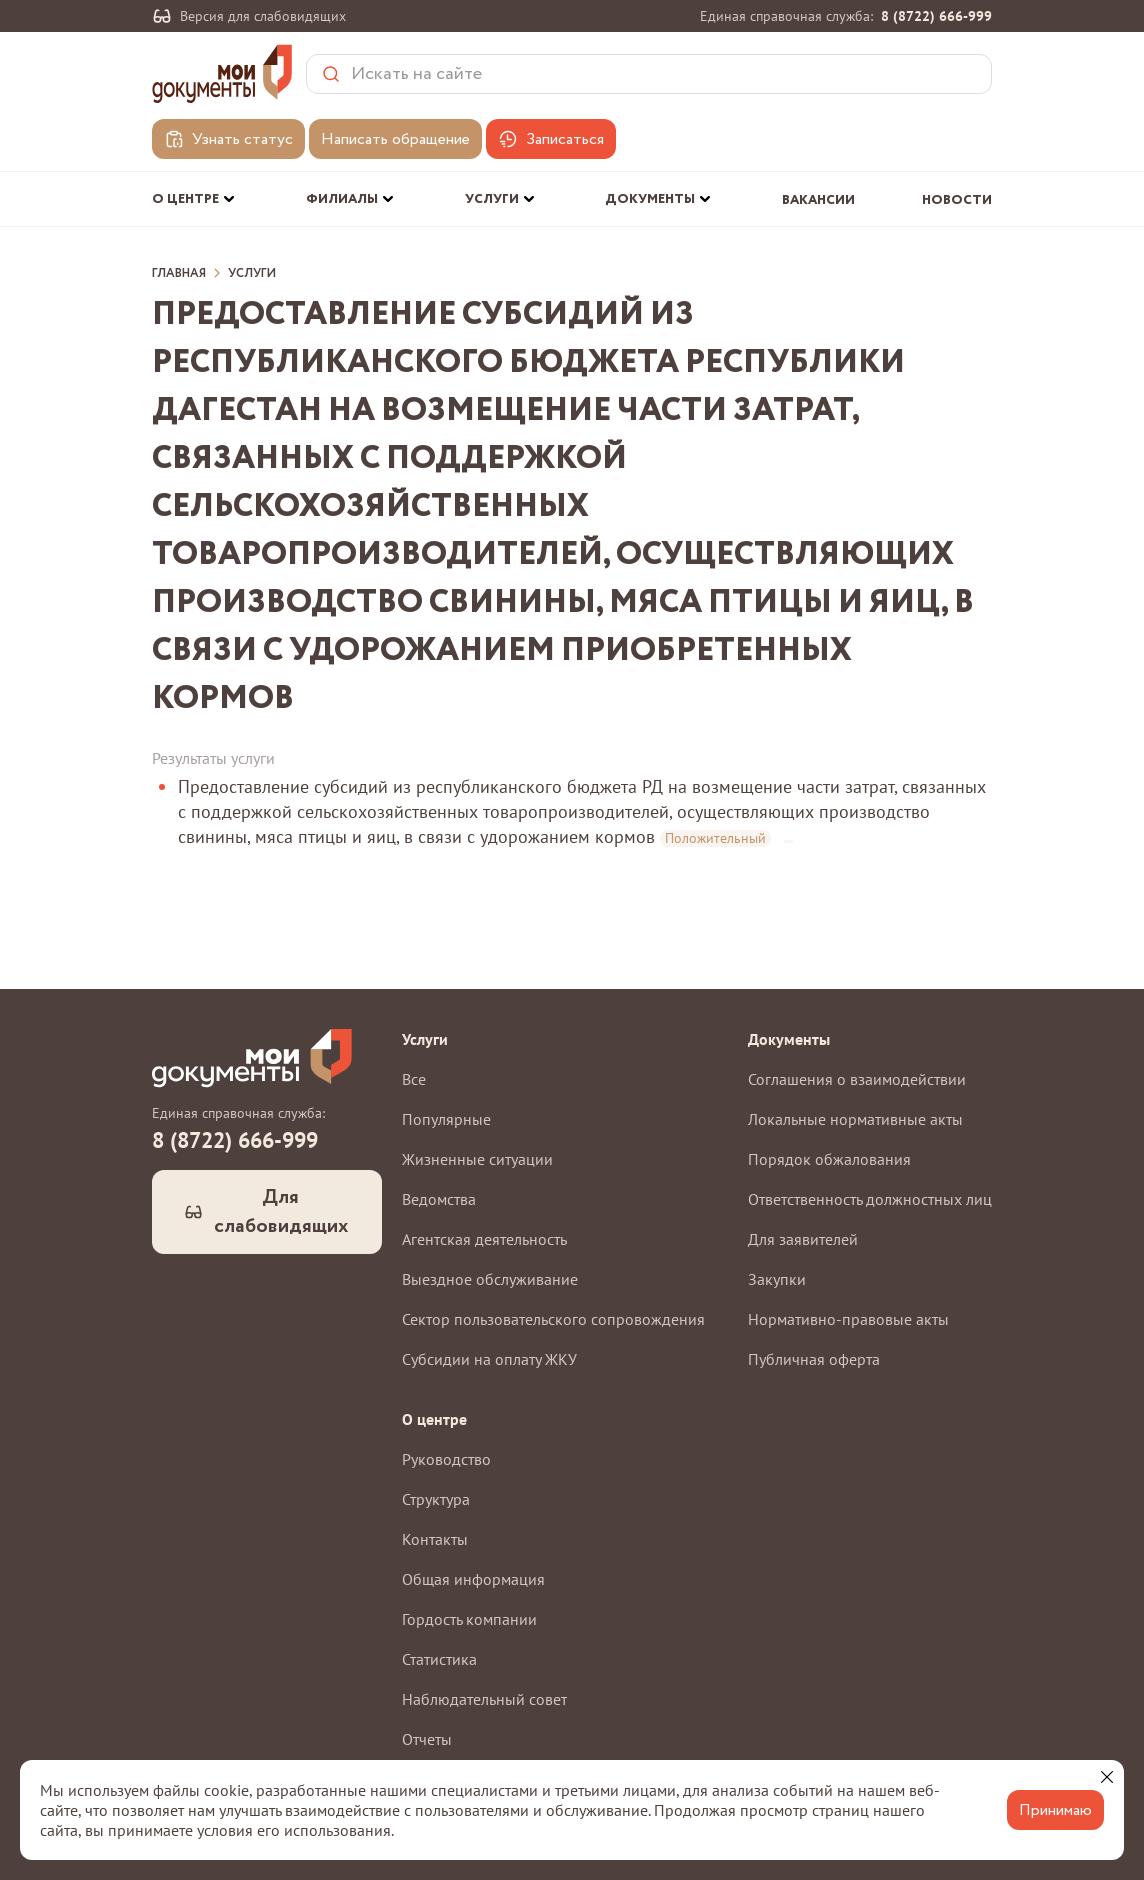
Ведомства (439, 1199)
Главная (179, 274)
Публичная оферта (814, 1359)
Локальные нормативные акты (855, 1119)
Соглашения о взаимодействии (857, 1079)
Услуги (252, 274)
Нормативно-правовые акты (848, 1319)
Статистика (439, 1659)
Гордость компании (469, 1619)
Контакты (435, 1539)
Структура (436, 1499)
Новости (957, 200)
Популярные (446, 1119)
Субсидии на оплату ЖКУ (489, 1359)
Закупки (777, 1279)
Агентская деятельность (484, 1239)
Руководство (446, 1459)
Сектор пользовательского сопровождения (553, 1319)
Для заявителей (803, 1239)
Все (414, 1079)
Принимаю (1055, 1810)
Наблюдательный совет (484, 1699)
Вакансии (818, 200)
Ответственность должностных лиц (870, 1199)
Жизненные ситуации (477, 1159)
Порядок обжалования (829, 1159)
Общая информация (473, 1579)
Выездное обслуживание (490, 1279)
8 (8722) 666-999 (936, 16)
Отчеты (427, 1739)
